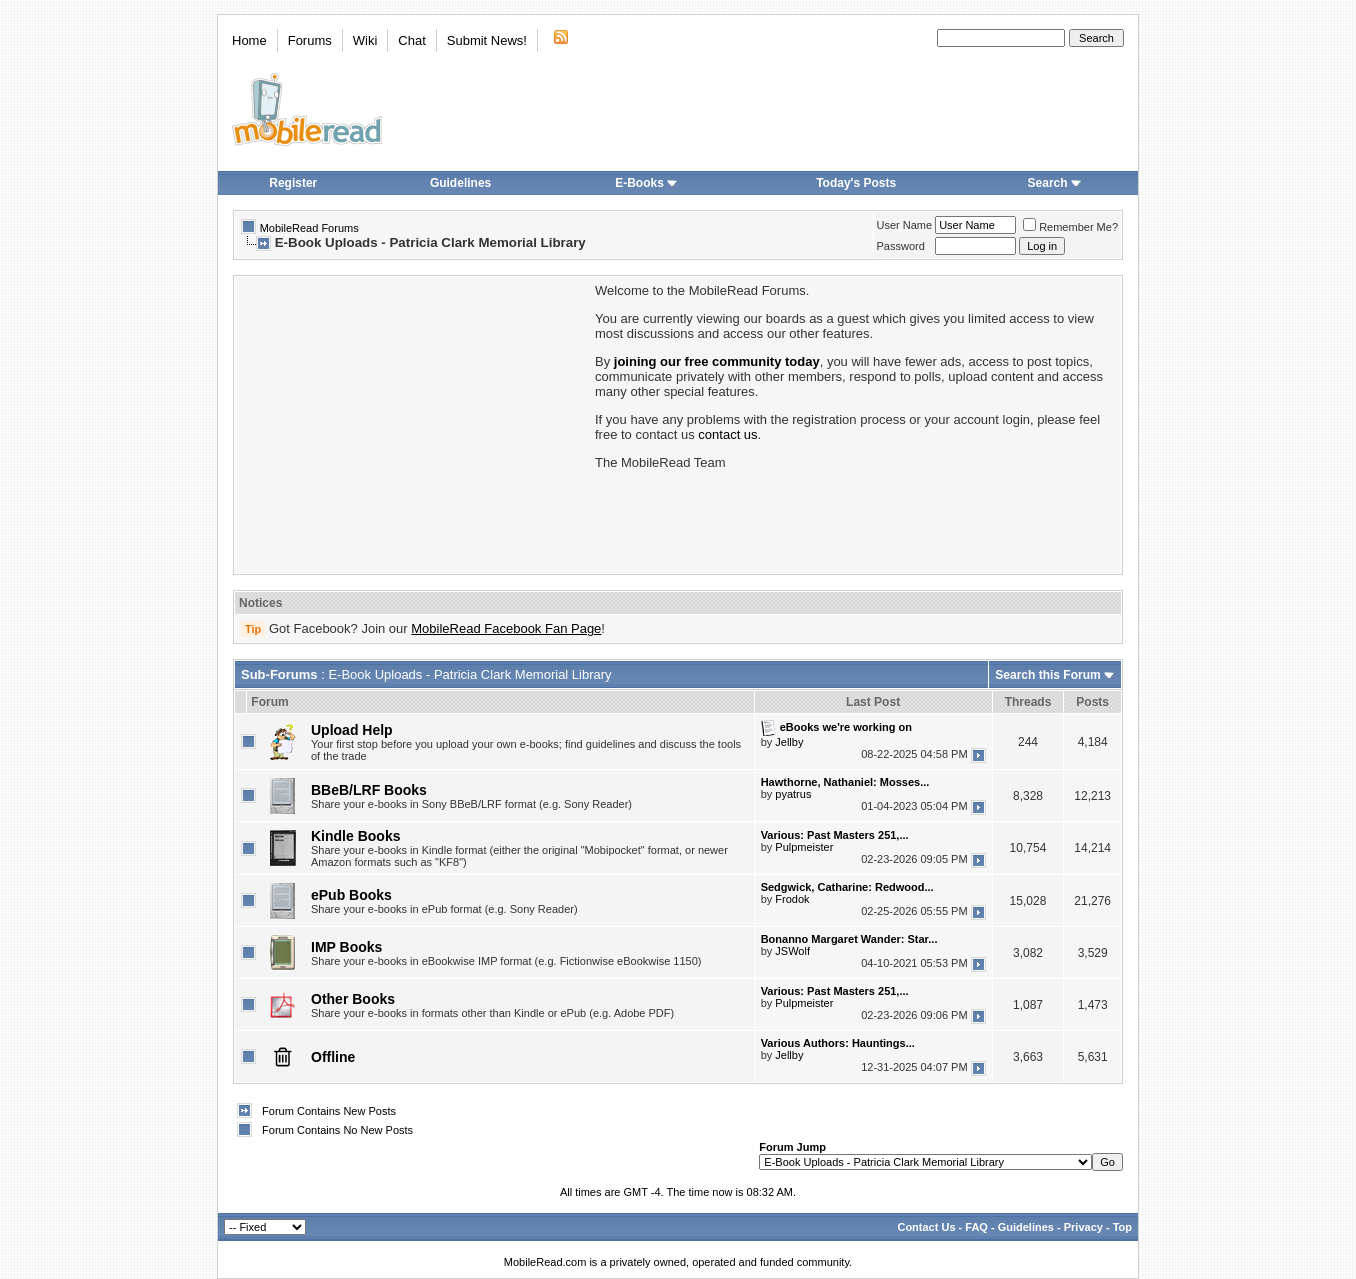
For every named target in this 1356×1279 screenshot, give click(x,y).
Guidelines (460, 183)
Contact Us (926, 1227)
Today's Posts (856, 183)
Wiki (365, 40)
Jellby (789, 742)
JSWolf (792, 951)
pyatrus (793, 794)
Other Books (353, 999)
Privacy (1083, 1227)
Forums (310, 40)
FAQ (976, 1227)
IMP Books (346, 947)
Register (293, 183)
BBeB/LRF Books (369, 790)
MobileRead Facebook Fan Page (506, 628)
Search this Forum (1047, 675)
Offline (333, 1057)
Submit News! (487, 40)
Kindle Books (355, 836)
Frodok (792, 899)
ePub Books (351, 895)
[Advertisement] (413, 423)
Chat (411, 40)
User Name (905, 225)
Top (1122, 1227)
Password (901, 246)
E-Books (646, 183)
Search (1055, 183)
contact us (727, 434)
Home (249, 40)
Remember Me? (1070, 227)
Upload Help (352, 730)
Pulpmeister (804, 847)
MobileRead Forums (309, 228)
